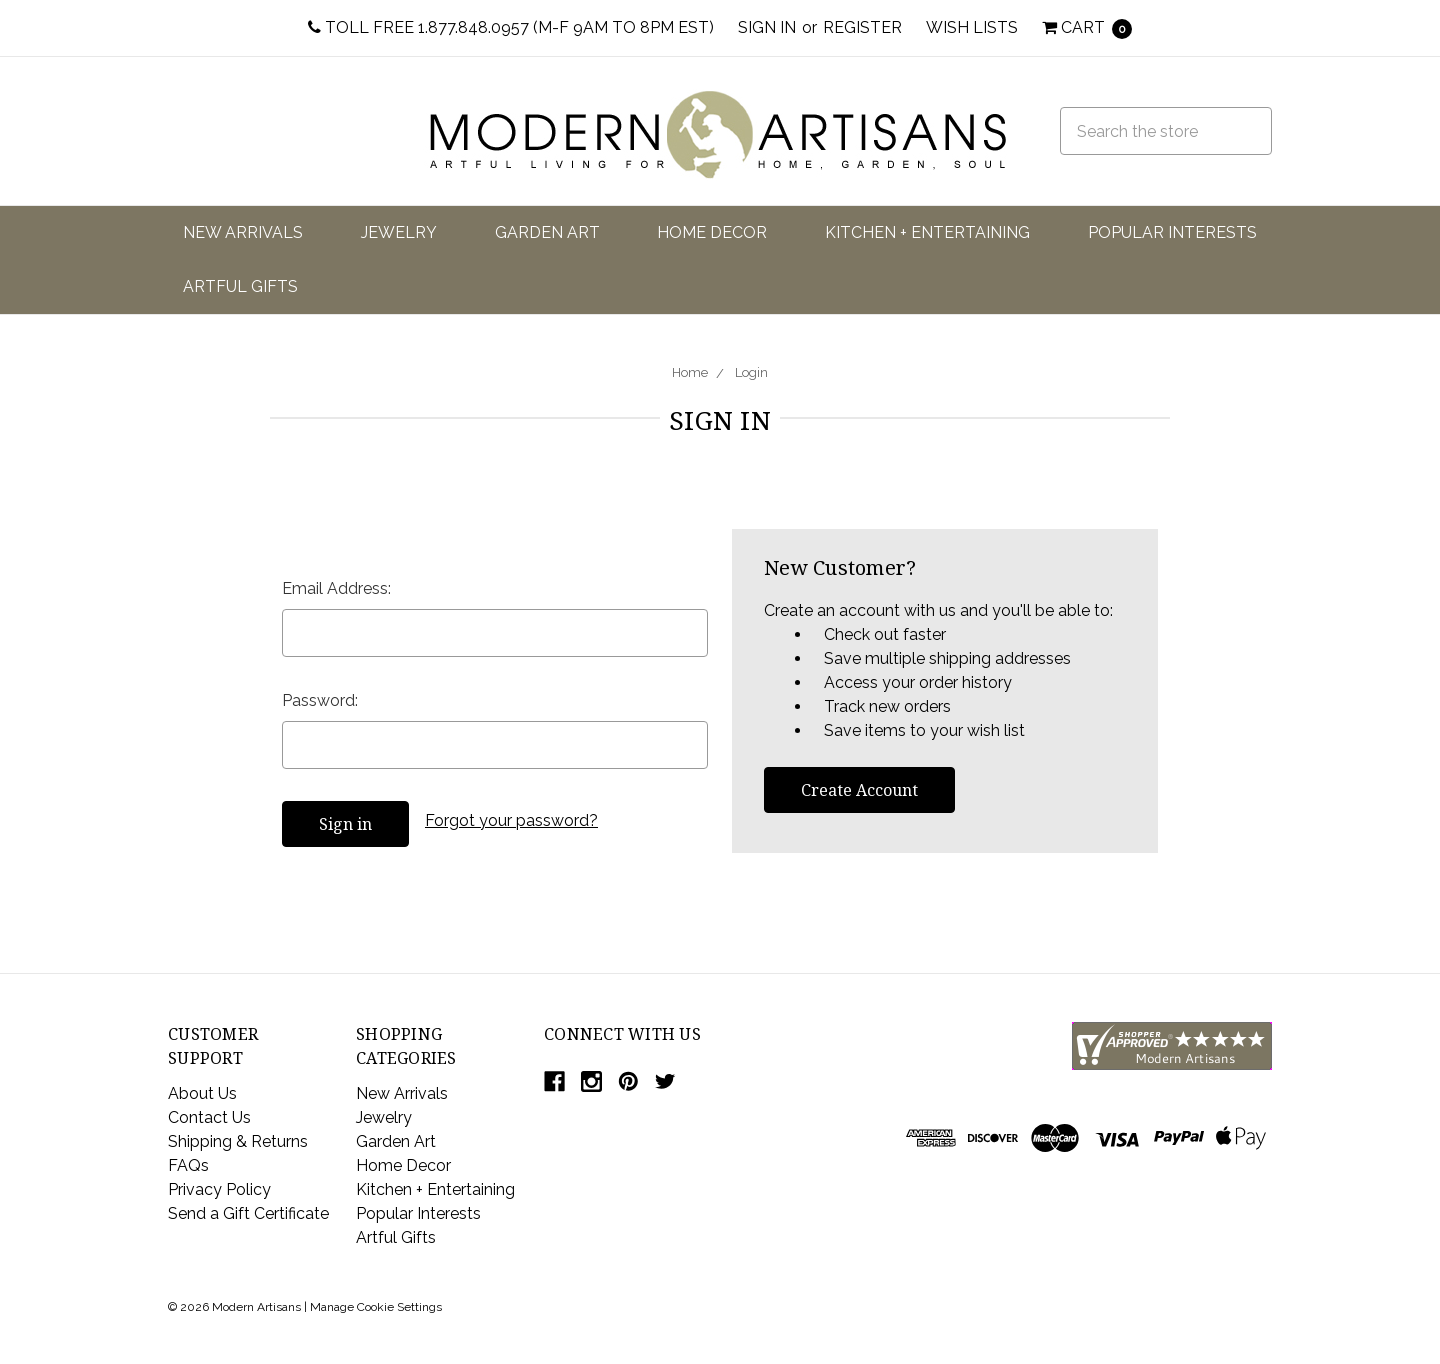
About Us (202, 1093)
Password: (320, 700)
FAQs (188, 1165)
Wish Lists (972, 27)
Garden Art (547, 232)
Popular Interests (1172, 232)
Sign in (767, 27)
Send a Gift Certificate (248, 1213)
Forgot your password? (511, 820)
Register (862, 27)
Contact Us (209, 1117)
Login (751, 372)
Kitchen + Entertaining (927, 232)
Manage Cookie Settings (376, 1307)
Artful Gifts (240, 286)
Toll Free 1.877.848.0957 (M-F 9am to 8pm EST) (511, 27)
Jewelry (399, 232)
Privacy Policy (219, 1189)
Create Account (859, 790)
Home (690, 372)
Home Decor (712, 232)
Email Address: (336, 588)
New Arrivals (243, 232)
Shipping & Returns (238, 1141)
